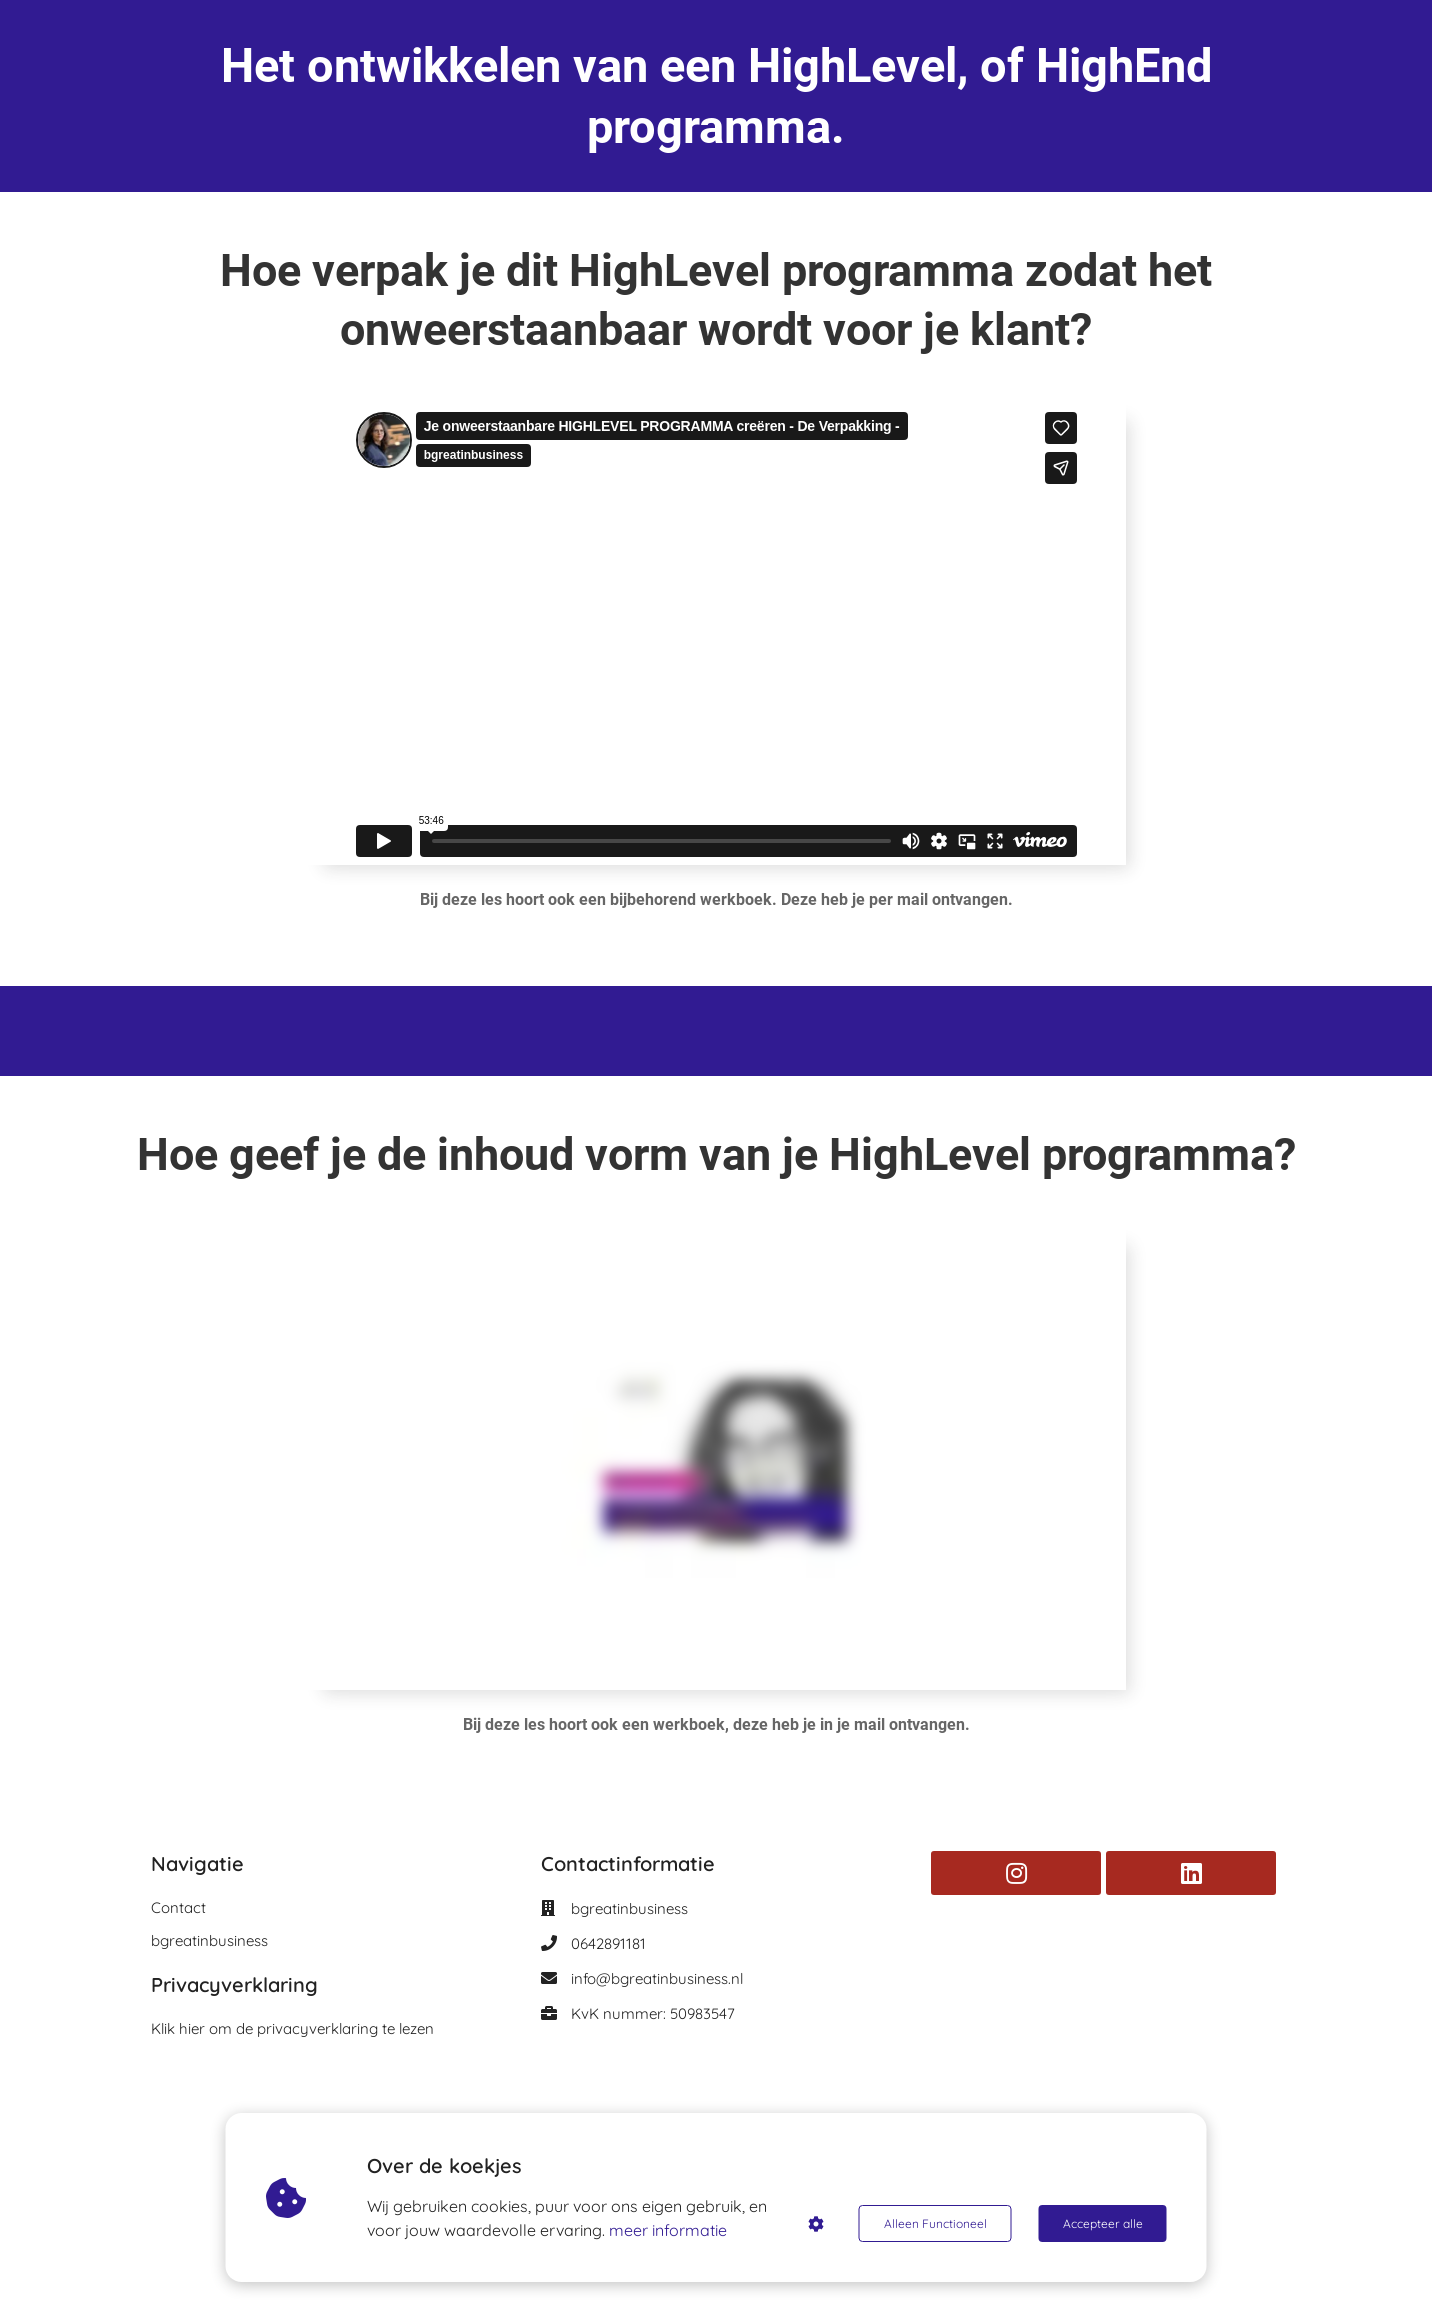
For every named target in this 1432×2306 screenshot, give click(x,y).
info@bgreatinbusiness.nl (657, 1978)
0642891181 (608, 1943)
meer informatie (668, 2230)
